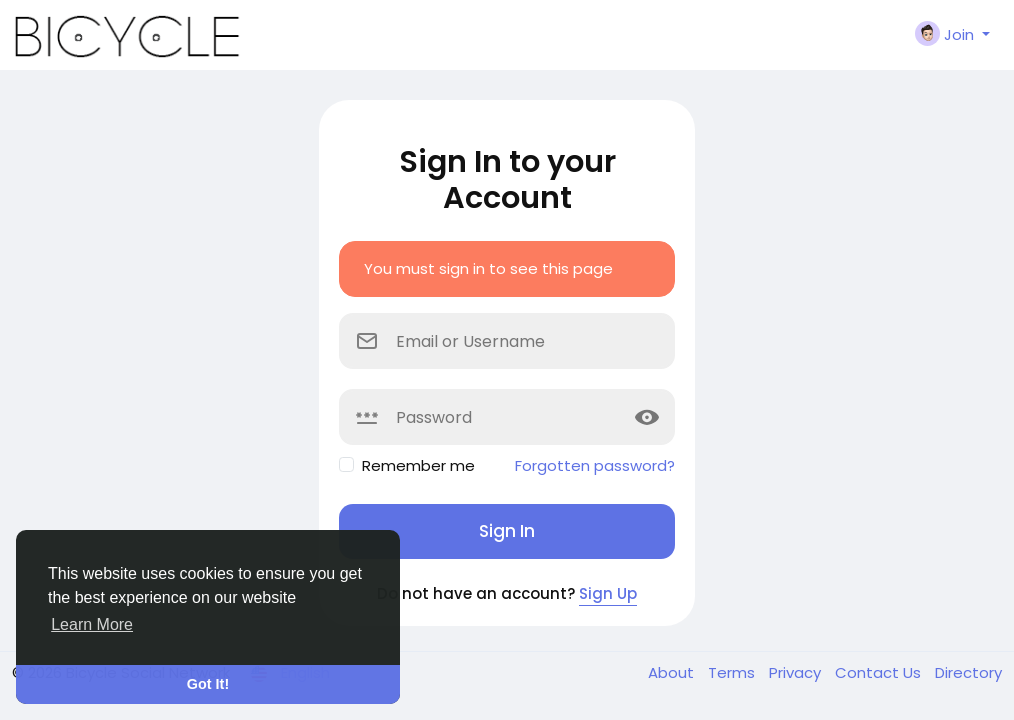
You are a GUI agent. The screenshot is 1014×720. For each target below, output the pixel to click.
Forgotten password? (595, 465)
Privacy (797, 672)
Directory (968, 672)
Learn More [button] (92, 624)
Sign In (507, 531)
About (673, 672)
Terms (733, 672)
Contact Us (880, 672)
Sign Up (608, 593)
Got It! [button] (208, 684)
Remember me (418, 465)
